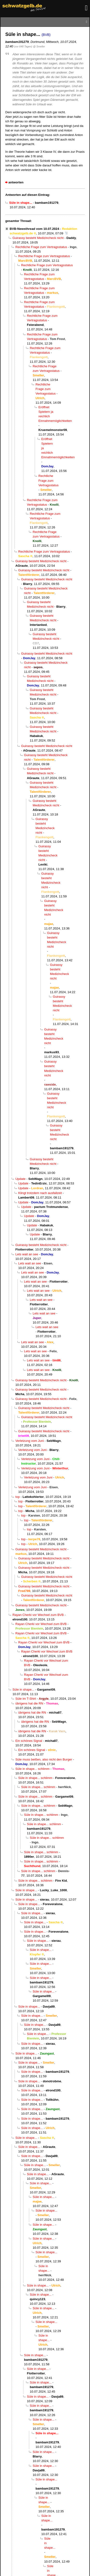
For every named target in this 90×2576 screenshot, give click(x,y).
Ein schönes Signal (28, 1741)
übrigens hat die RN (29, 1703)
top (17, 1497)
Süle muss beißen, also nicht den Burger (43, 1759)
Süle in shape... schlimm (32, 1769)
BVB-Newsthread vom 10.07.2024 (34, 229)
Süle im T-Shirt (25, 1698)
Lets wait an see (26, 1254)
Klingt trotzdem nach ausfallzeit (40, 1193)
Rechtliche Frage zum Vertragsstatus (41, 247)
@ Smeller (39, 46)
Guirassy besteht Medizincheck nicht (38, 238)
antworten (16, 182)
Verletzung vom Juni (29, 1441)
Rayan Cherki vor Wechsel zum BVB (38, 1615)
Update (20, 1179)
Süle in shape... (23, 1689)
